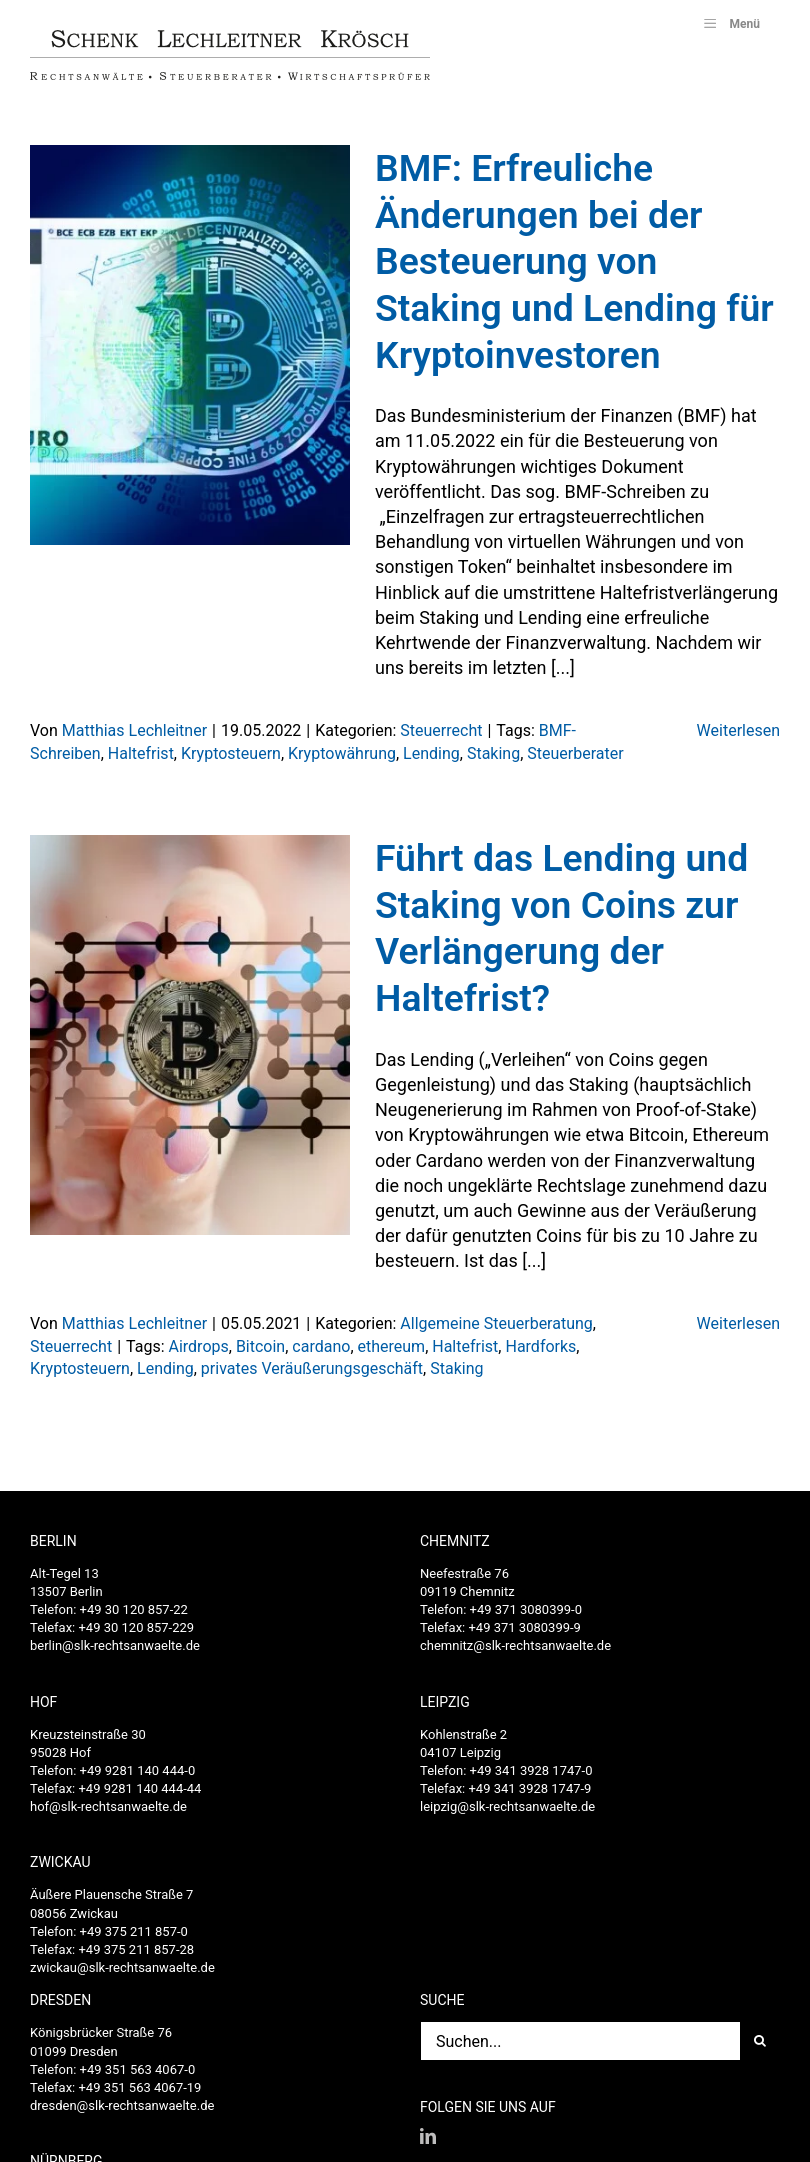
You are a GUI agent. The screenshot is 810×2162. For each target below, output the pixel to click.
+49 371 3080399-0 (526, 1609)
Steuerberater (575, 753)
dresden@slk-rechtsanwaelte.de (122, 2105)
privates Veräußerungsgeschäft (312, 1368)
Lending (431, 753)
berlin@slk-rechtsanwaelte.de (115, 1645)
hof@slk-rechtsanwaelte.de (108, 1806)
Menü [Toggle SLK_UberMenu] (730, 23)
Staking (493, 753)
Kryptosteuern (231, 753)
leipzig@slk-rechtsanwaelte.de (507, 1806)
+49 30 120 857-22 (134, 1609)
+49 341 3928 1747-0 (531, 1770)
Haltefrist (141, 753)
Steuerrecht (441, 730)
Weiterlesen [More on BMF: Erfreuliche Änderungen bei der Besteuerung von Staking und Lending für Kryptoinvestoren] (738, 730)
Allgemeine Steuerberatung (496, 1323)
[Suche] (760, 2041)
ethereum (392, 1346)
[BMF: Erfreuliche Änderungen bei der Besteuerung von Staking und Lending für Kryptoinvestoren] (190, 345)
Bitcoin (260, 1346)
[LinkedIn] (428, 2136)
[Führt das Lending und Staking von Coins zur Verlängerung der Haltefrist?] (190, 1035)
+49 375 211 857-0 (134, 1931)
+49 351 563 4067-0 (138, 2069)
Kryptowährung (342, 753)
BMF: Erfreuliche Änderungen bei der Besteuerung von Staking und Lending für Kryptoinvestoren (574, 261)
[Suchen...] (580, 2041)
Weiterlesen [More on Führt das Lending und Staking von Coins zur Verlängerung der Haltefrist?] (738, 1323)
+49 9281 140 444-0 (138, 1770)
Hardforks (540, 1346)
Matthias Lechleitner (134, 730)
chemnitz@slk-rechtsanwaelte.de (515, 1645)
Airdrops (198, 1346)
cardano (321, 1346)
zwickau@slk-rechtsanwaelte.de (122, 1967)
